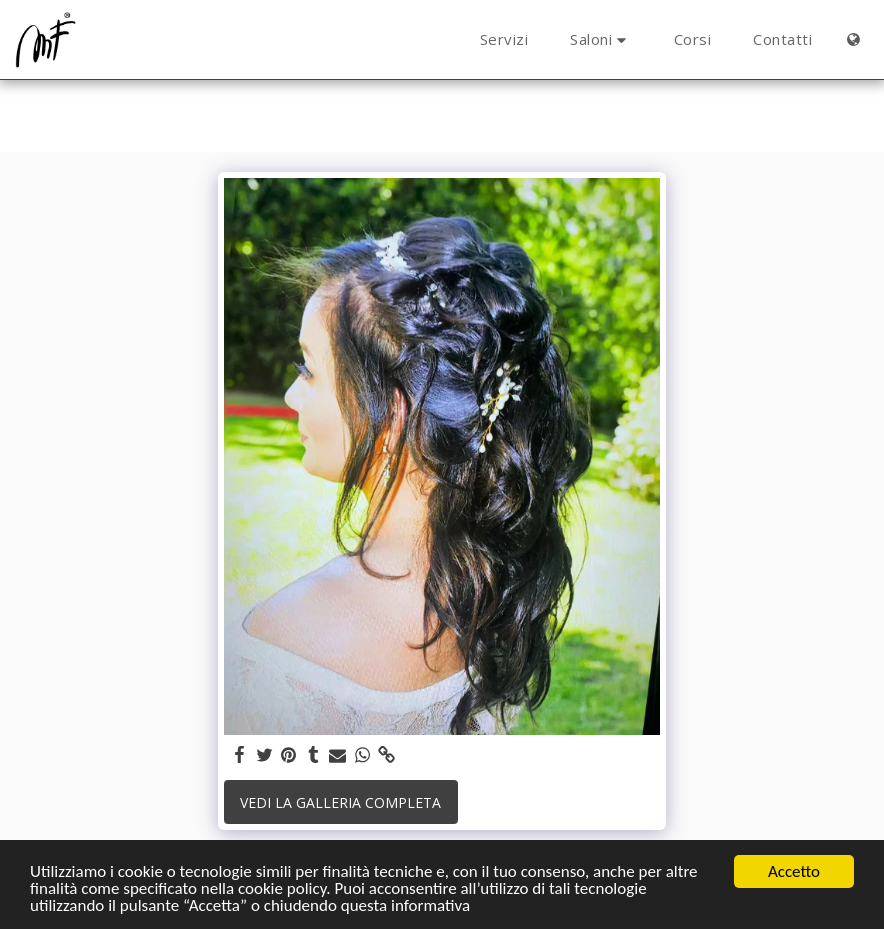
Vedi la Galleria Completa (340, 802)
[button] (601, 39)
